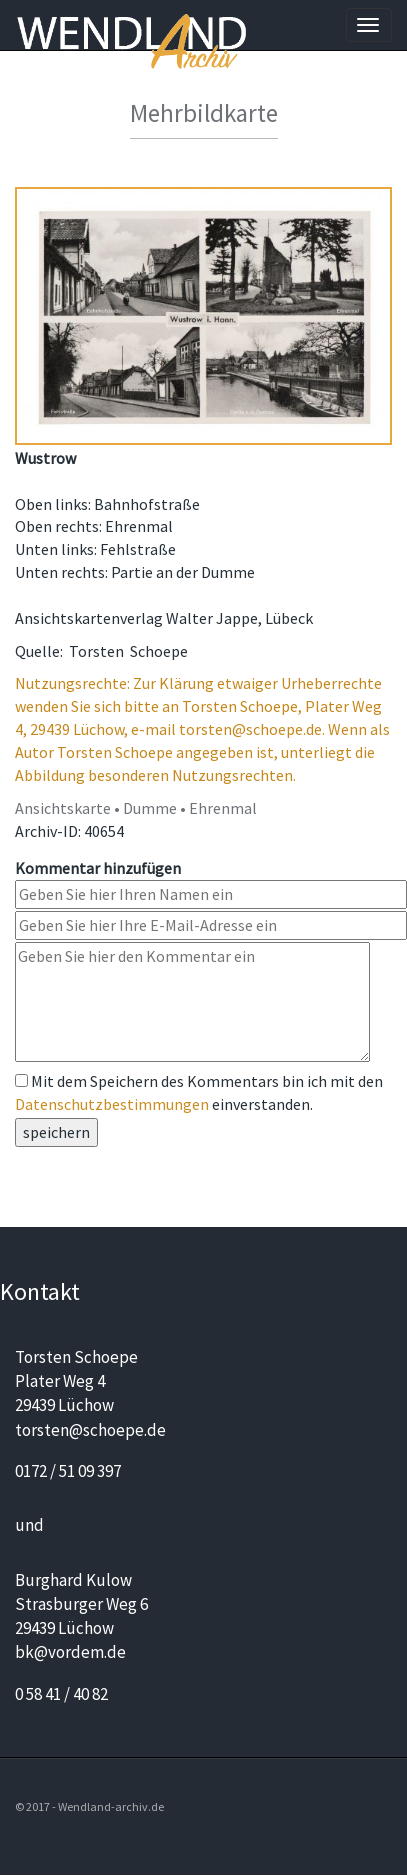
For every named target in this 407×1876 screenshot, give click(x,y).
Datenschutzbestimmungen (112, 1104)
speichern (56, 1132)
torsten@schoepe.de (90, 1430)
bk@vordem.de (70, 1652)
